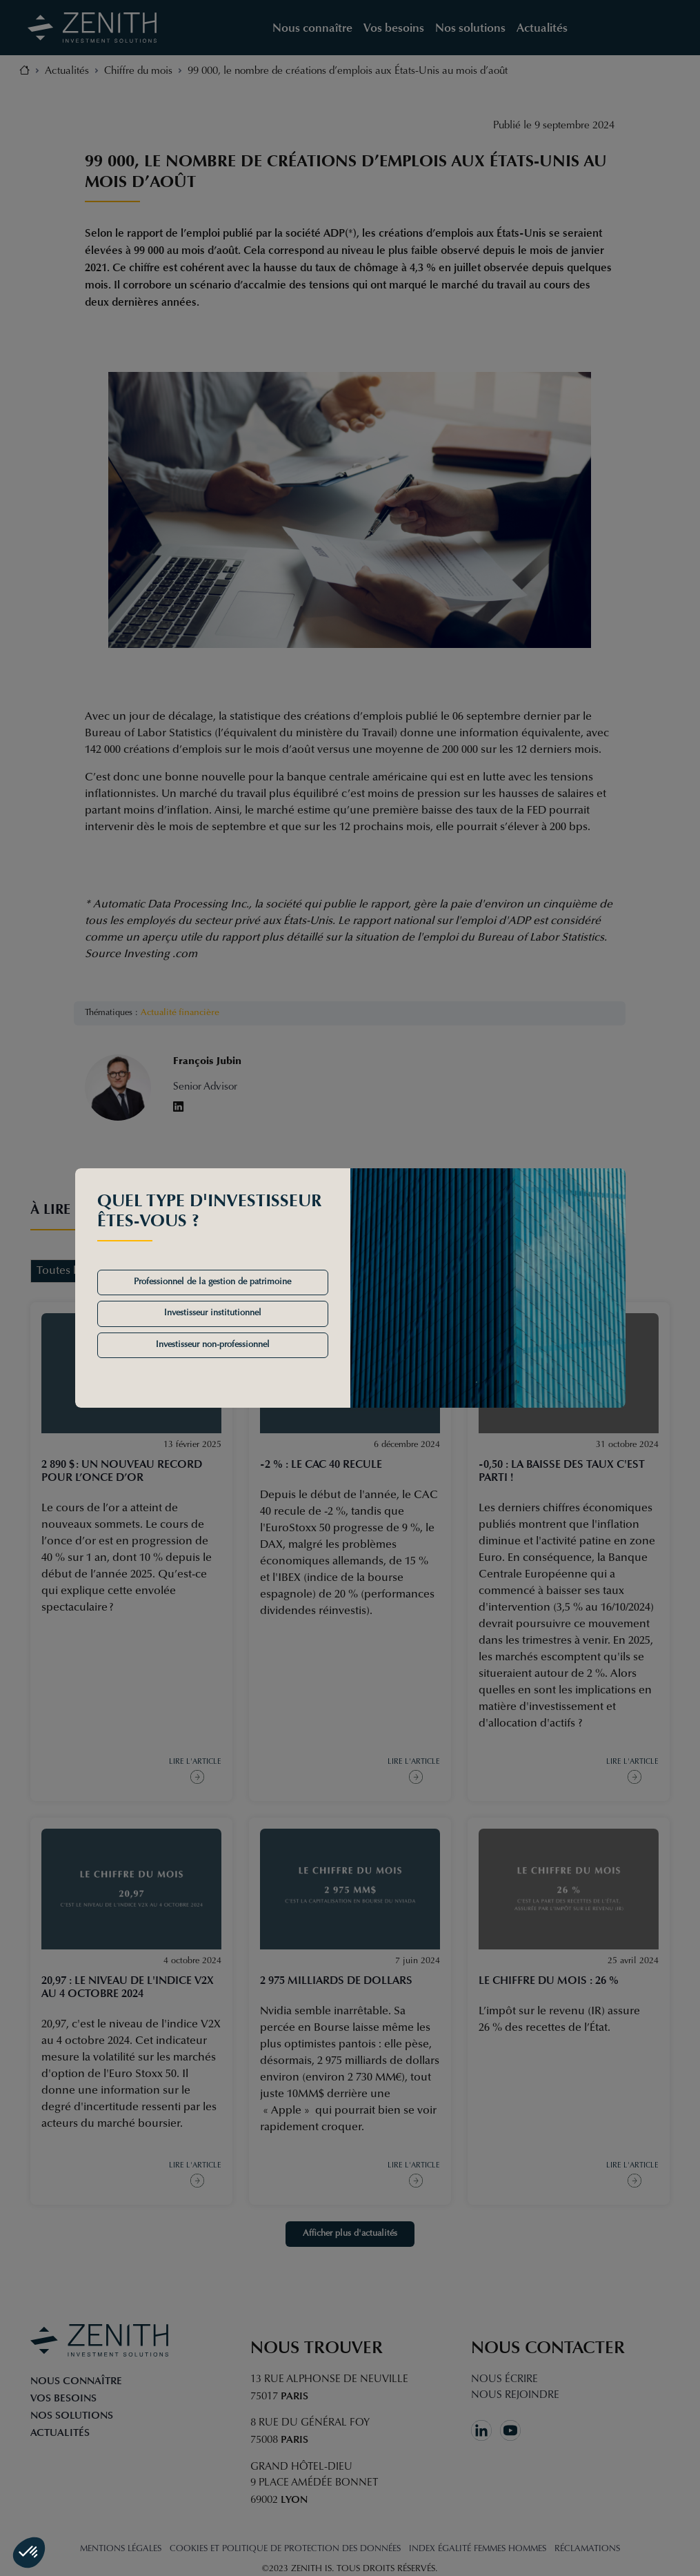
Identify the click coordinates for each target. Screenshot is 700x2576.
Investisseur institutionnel (212, 1313)
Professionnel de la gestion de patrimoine (212, 1282)
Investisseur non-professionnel (213, 1345)
